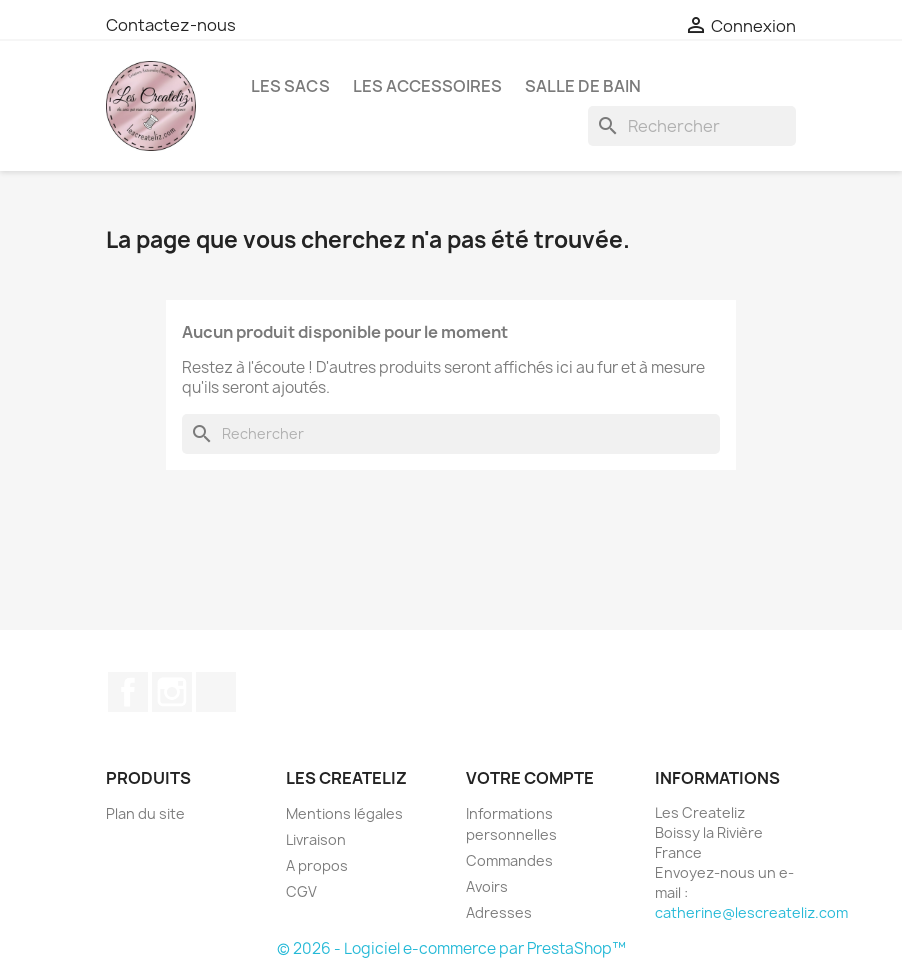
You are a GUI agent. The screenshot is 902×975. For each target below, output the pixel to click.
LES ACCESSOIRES (427, 86)
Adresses (499, 912)
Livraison (316, 839)
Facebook (128, 692)
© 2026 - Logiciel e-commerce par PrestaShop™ (451, 948)
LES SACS (290, 86)
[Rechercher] (692, 126)
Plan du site (145, 813)
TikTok (216, 692)
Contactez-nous (171, 25)
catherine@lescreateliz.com (751, 912)
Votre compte (530, 778)
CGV (301, 891)
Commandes (509, 860)
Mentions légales (344, 813)
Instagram (172, 692)
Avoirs (487, 886)
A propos (317, 865)
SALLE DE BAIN (583, 86)
